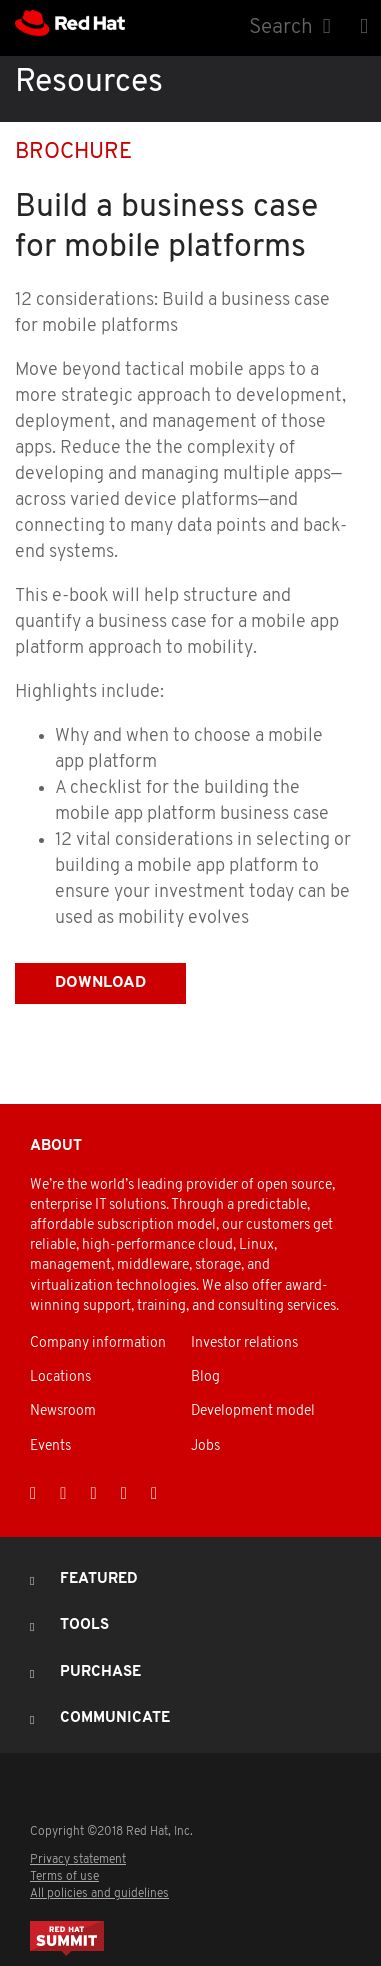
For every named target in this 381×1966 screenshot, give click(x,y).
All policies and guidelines (99, 1894)
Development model (253, 1411)
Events (50, 1446)
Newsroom (63, 1411)
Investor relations (244, 1343)
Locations (60, 1377)
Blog (205, 1377)
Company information (98, 1343)
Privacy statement (78, 1860)
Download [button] (100, 983)
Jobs (205, 1446)
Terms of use (64, 1877)
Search (281, 27)
